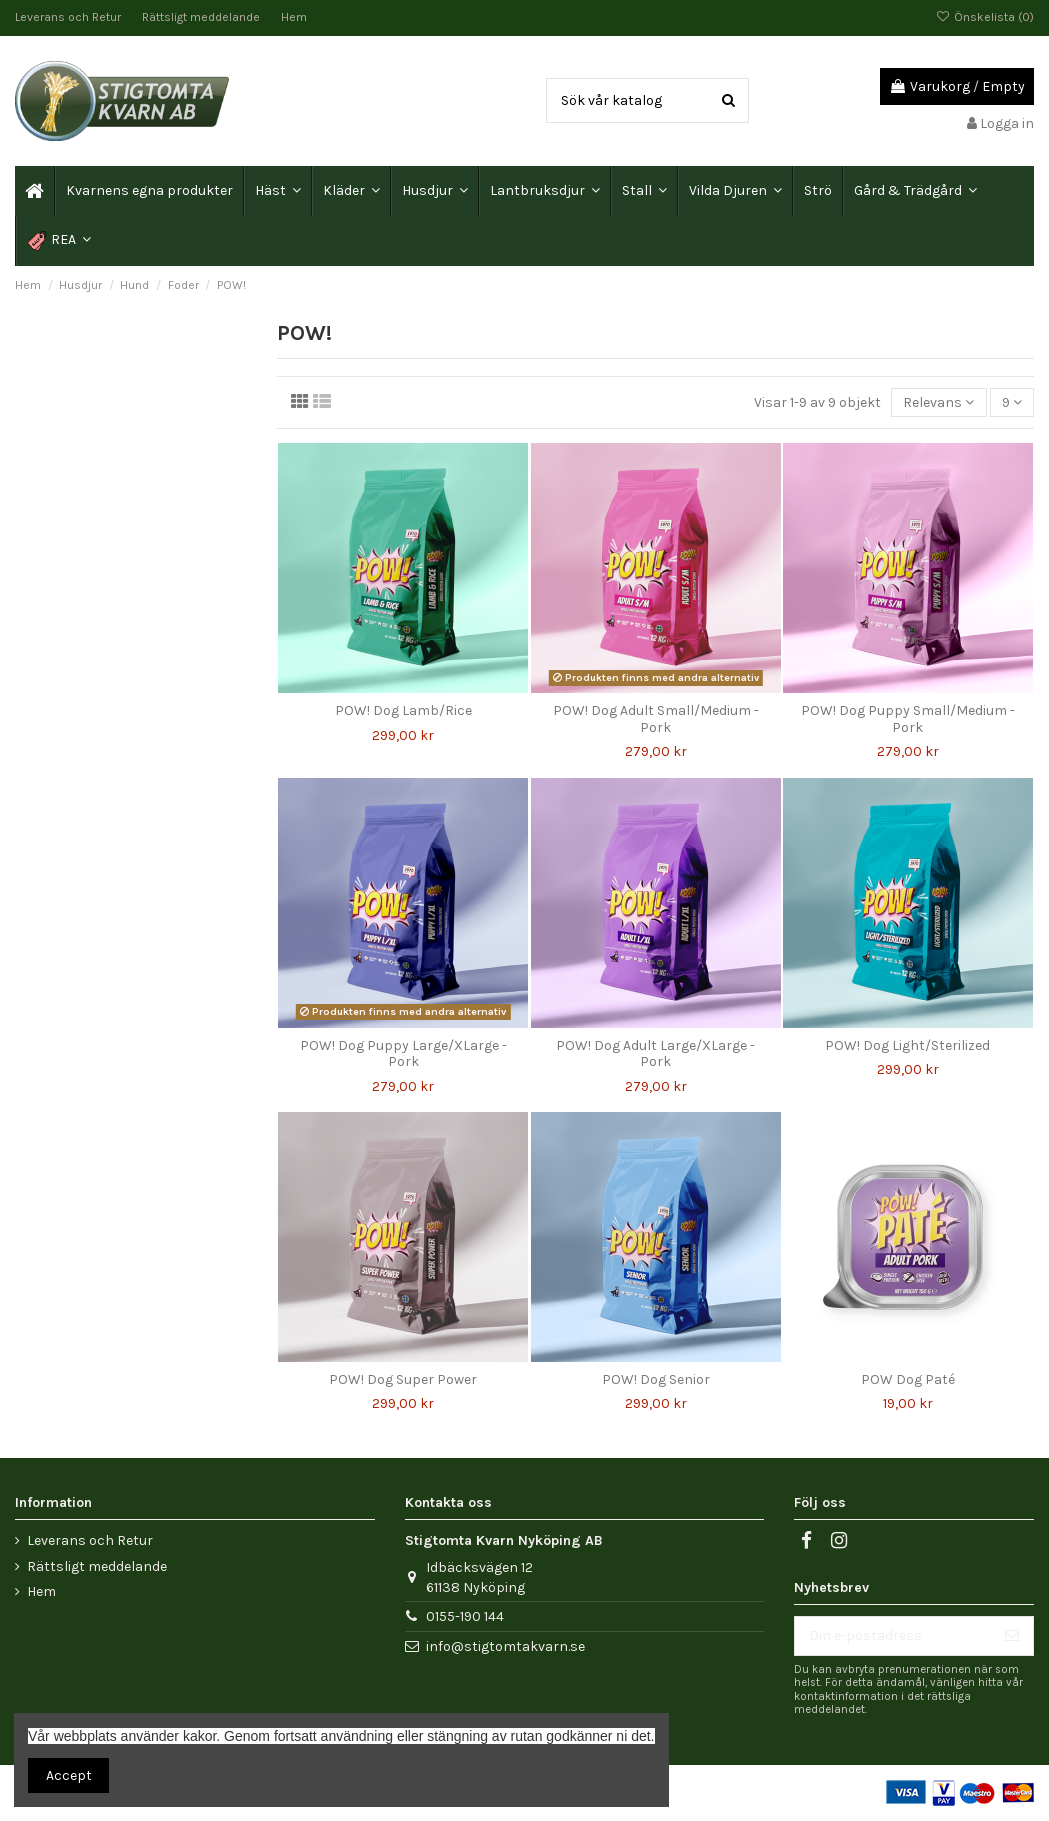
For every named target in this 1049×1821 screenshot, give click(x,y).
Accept (69, 1775)
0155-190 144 (465, 1616)
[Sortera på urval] (938, 402)
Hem (294, 17)
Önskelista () (985, 17)
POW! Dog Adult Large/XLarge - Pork (655, 1054)
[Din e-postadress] (893, 1636)
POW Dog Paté (908, 1379)
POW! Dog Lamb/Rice (403, 710)
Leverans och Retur (69, 17)
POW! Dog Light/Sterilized (907, 1045)
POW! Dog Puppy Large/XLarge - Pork (403, 1054)
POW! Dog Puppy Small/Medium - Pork (908, 719)
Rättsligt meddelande (202, 17)
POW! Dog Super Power (403, 1379)
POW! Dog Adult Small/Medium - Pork (656, 719)
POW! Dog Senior (656, 1379)
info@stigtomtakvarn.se (505, 1646)
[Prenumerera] (1012, 1636)
